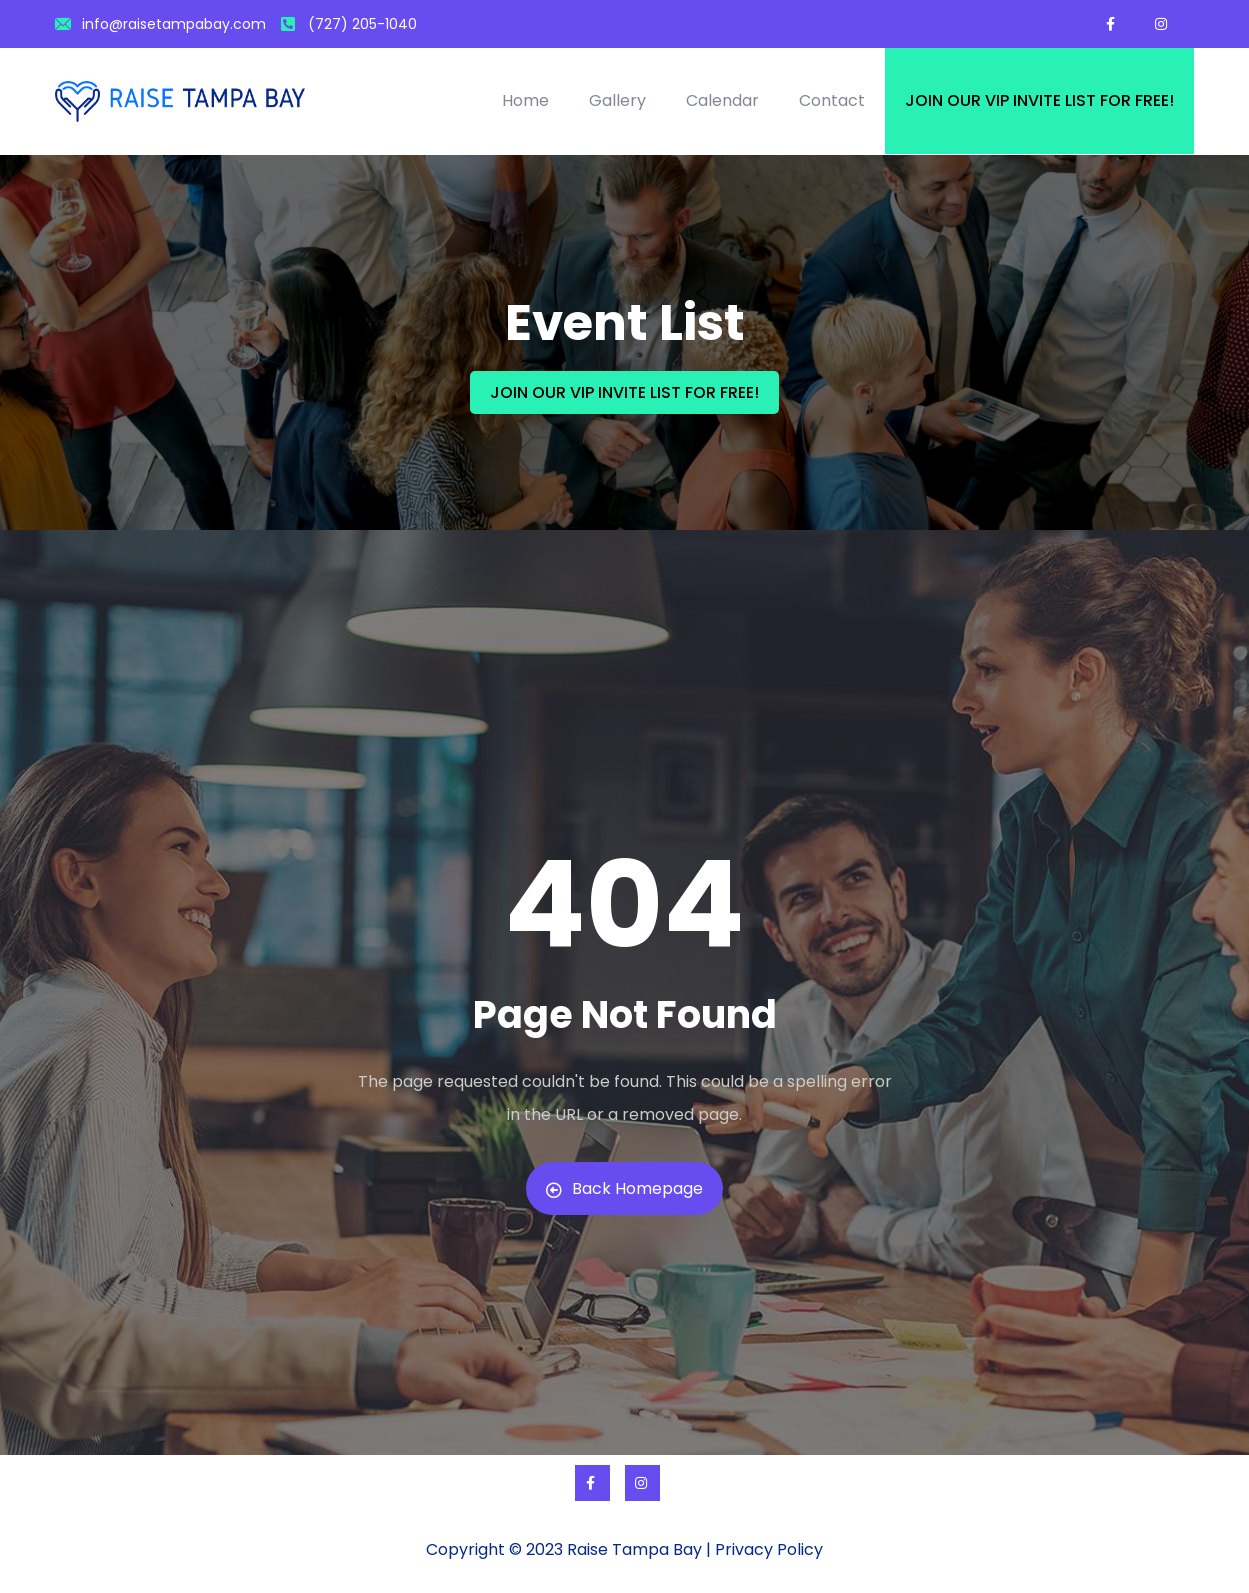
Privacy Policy (769, 1549)
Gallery (617, 100)
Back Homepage (624, 1188)
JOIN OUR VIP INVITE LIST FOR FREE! (624, 392)
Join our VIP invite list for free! (1039, 100)
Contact (832, 100)
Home (525, 100)
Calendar (722, 100)
